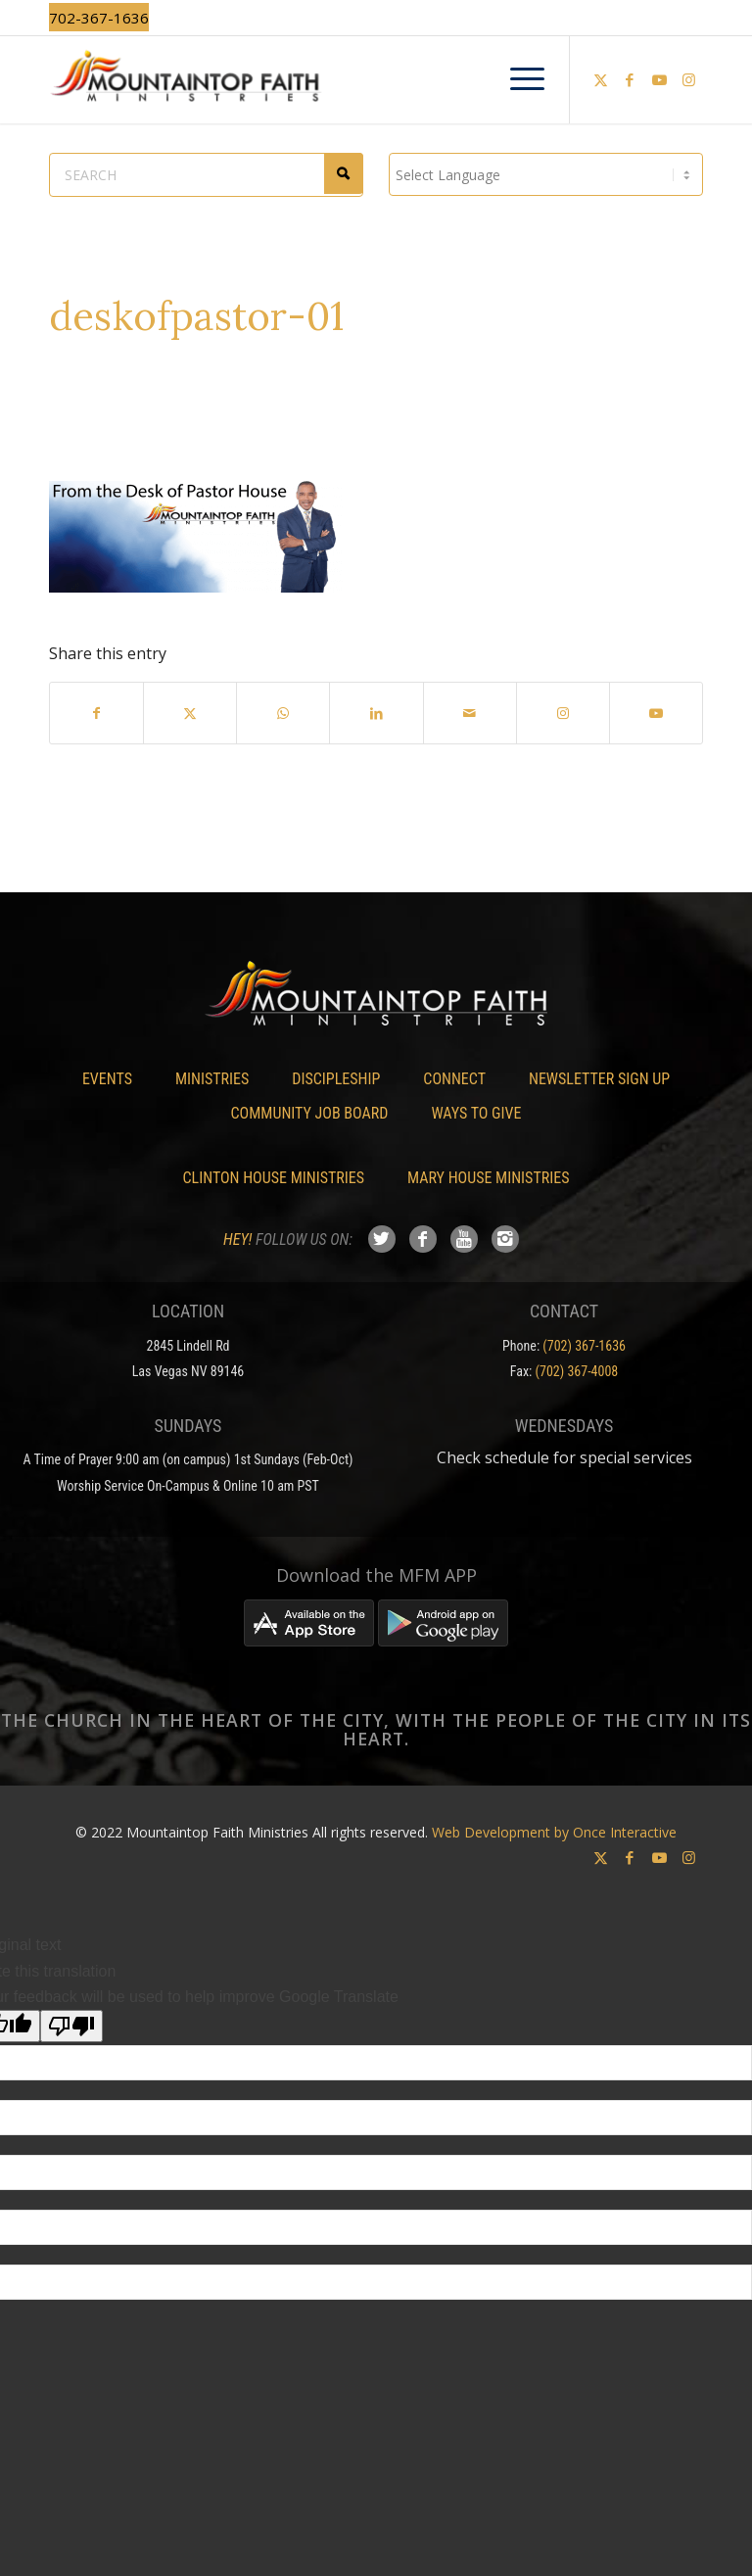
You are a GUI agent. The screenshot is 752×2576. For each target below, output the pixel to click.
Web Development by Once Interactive (554, 1832)
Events (107, 1079)
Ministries (212, 1079)
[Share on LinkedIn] (376, 713)
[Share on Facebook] (96, 713)
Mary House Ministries (488, 1178)
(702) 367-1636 (584, 1346)
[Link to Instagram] (688, 79)
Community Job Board (310, 1113)
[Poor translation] (71, 2026)
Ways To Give (476, 1113)
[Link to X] (600, 79)
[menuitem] (517, 79)
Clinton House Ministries (274, 1178)
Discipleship (336, 1079)
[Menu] (517, 79)
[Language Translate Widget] (546, 174)
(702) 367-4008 (577, 1371)
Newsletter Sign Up (599, 1079)
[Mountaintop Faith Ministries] (376, 79)
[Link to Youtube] (659, 79)
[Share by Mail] (470, 713)
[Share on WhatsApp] (283, 713)
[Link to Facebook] (629, 79)
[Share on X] (190, 713)
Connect (454, 1079)
